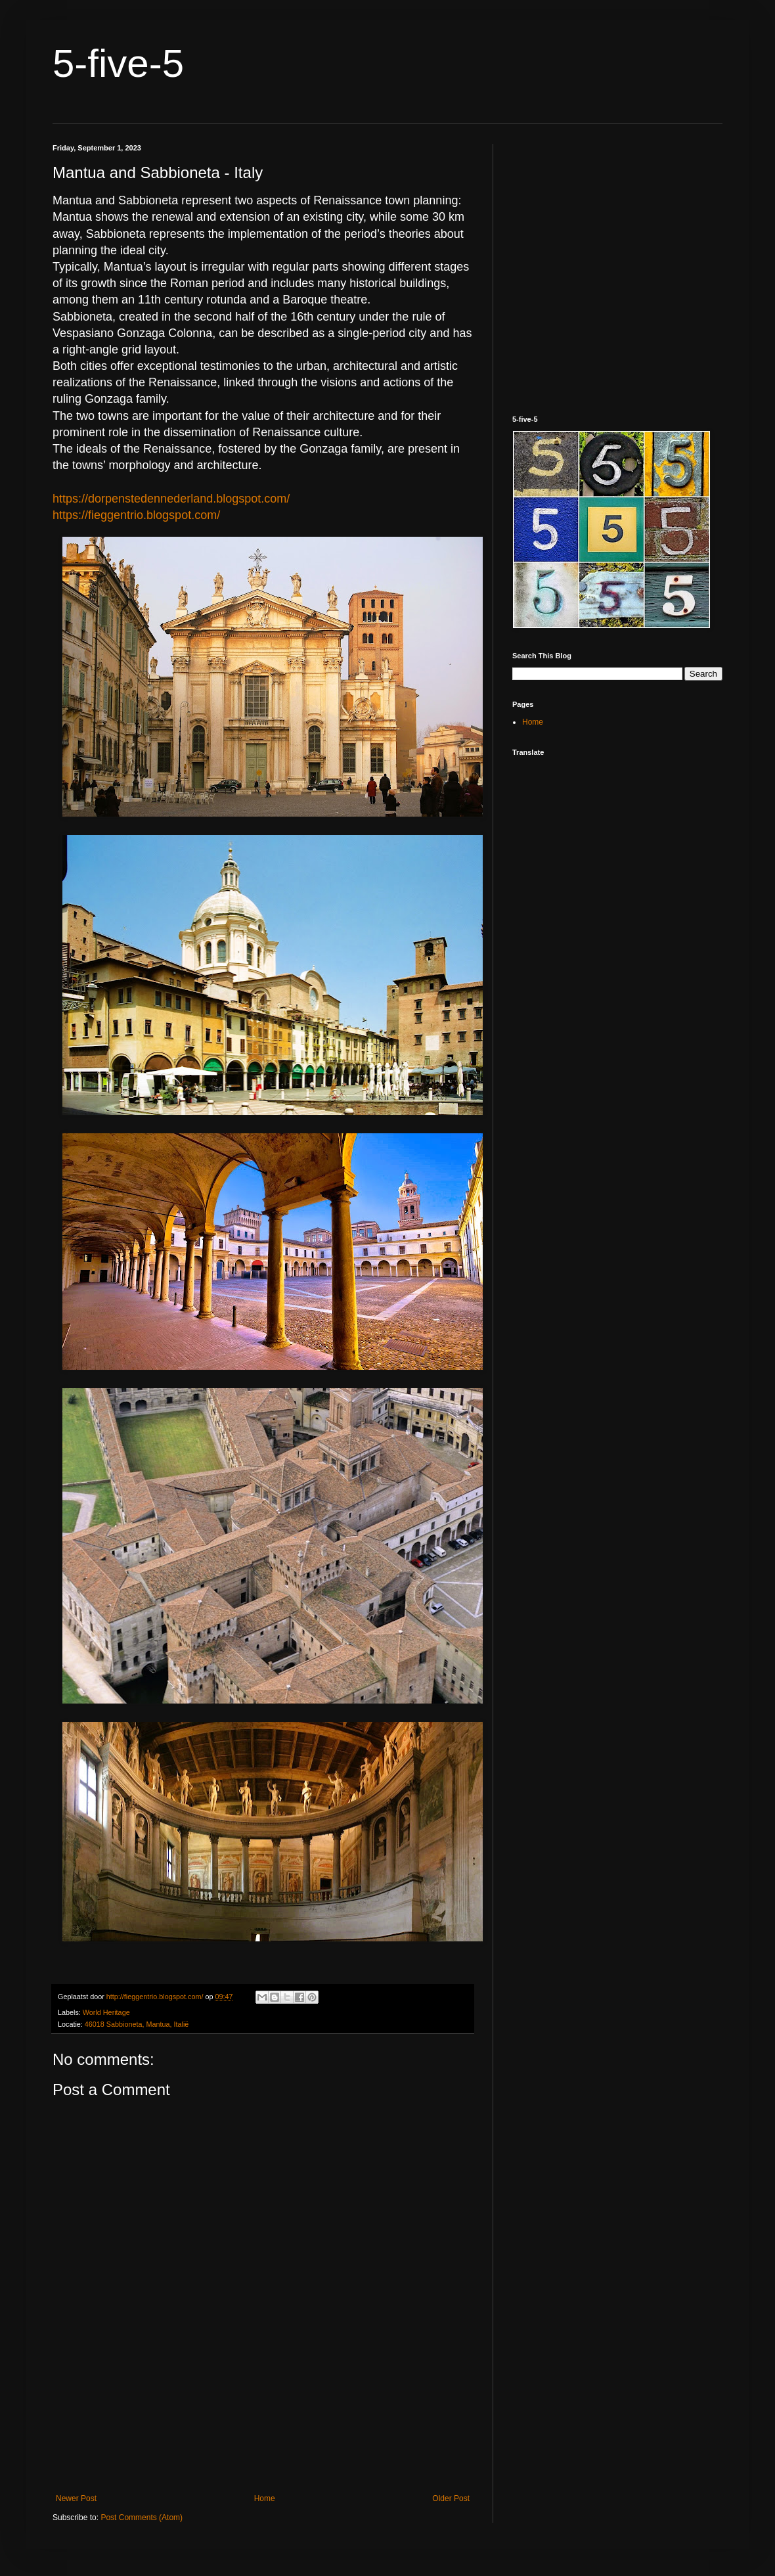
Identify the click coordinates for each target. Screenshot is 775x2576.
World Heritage (106, 2012)
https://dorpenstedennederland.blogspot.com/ (171, 498)
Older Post (451, 2498)
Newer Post (76, 2498)
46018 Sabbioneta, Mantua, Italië (136, 2024)
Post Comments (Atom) (141, 2517)
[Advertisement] (263, 2436)
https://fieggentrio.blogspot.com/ (136, 515)
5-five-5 (118, 63)
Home (264, 2498)
